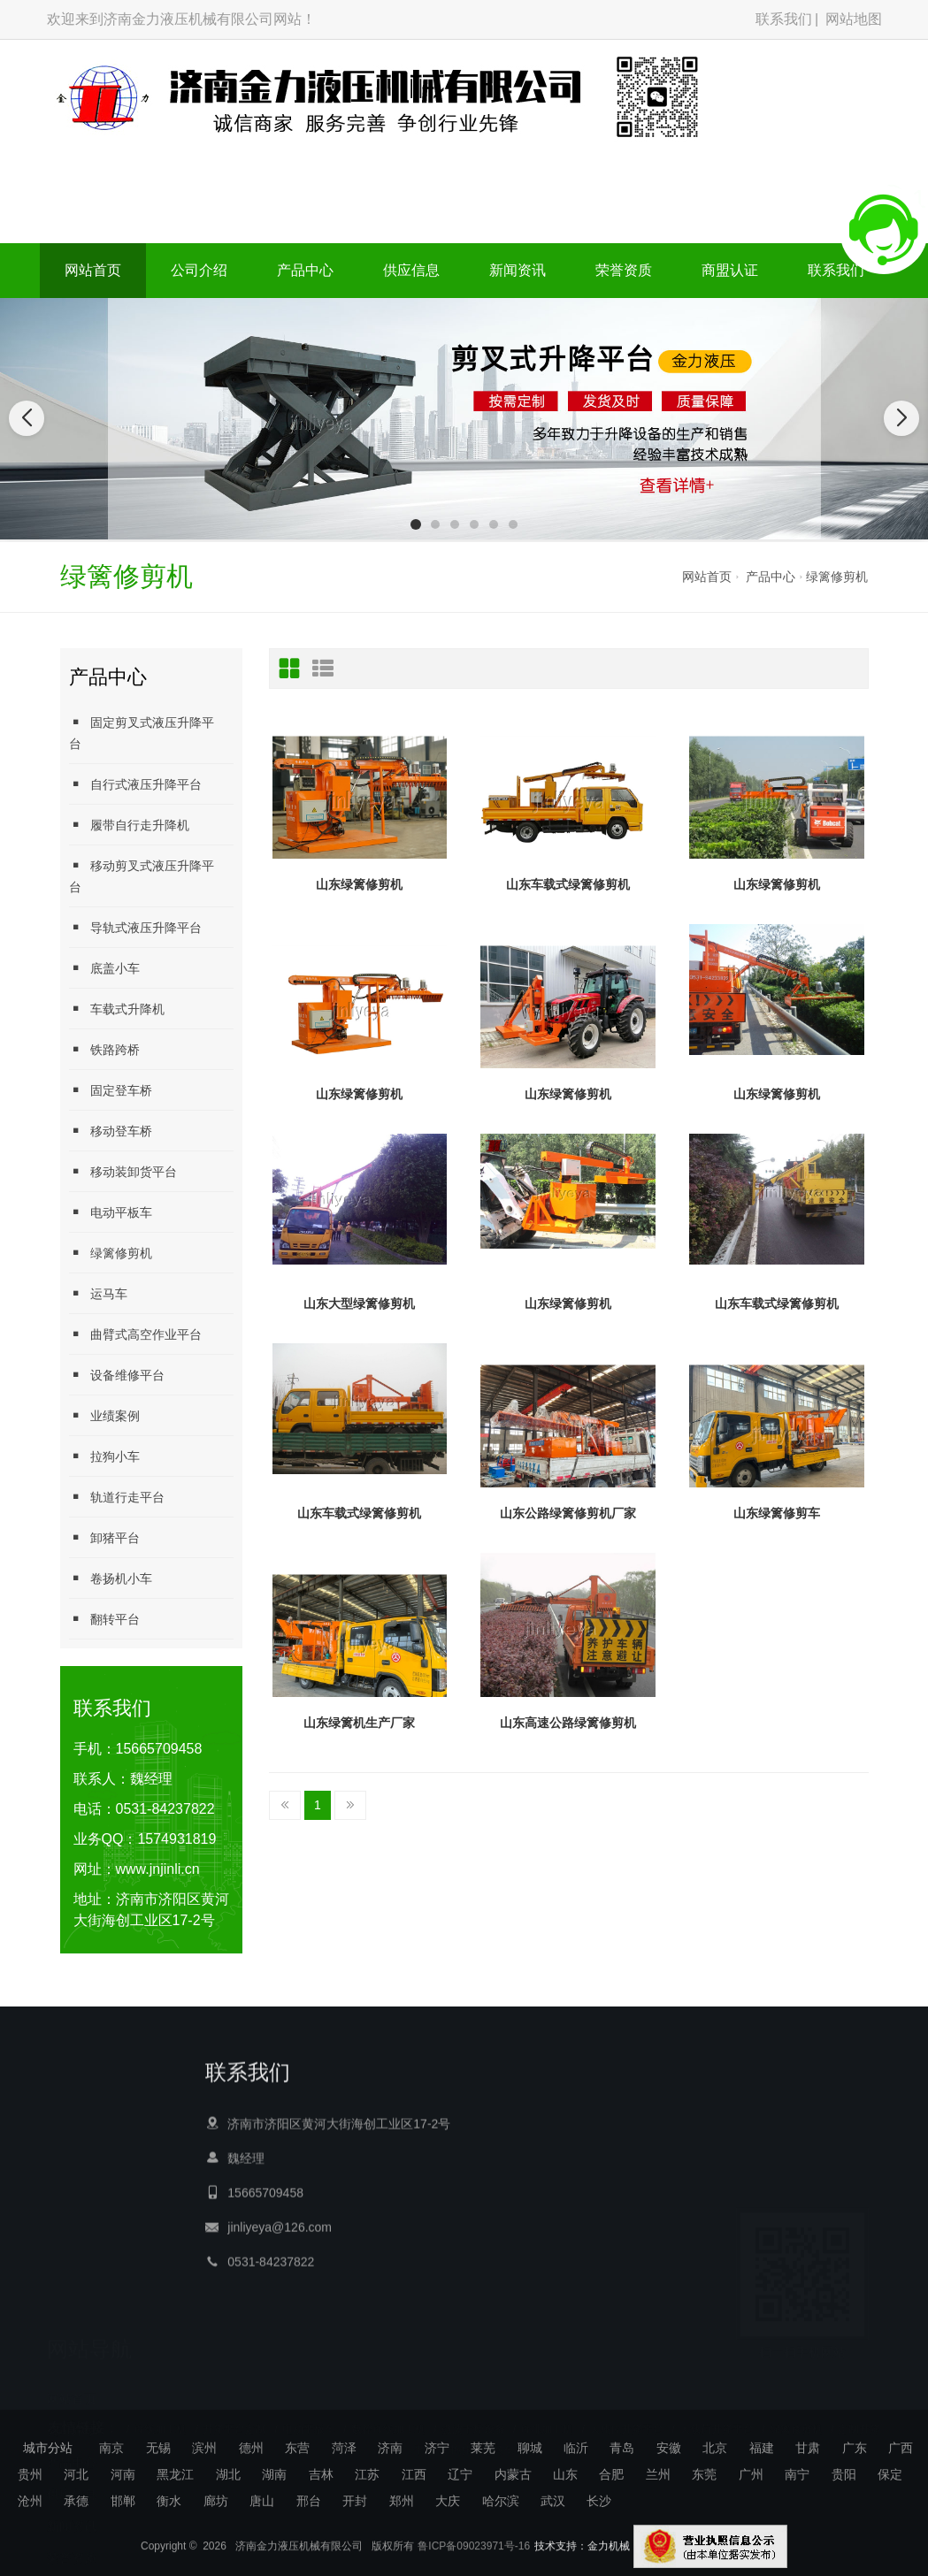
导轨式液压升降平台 (135, 927)
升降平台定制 (234, 2417)
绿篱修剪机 (837, 576)
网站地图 (853, 19)
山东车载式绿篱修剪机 (568, 884)
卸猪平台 (104, 1537)
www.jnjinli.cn (158, 1869)
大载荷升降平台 (716, 2417)
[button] (415, 524)
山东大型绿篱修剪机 (359, 1303)
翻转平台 (104, 1618)
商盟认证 (730, 270)
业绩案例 (104, 1415)
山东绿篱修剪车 (776, 1513)
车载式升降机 (117, 1008)
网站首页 (93, 270)
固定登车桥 (110, 1089)
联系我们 (783, 19)
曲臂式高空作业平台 (135, 1334)
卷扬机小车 (110, 1578)
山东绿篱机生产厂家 (359, 1723)
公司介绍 (199, 270)
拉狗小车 (104, 1456)
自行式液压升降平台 (135, 783)
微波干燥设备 (473, 2417)
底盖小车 (104, 967)
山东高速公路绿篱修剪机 (568, 1723)
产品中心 (305, 270)
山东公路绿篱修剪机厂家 (568, 1513)
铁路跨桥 (104, 1049)
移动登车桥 (110, 1130)
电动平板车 (110, 1211)
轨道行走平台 (117, 1496)
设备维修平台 (117, 1374)
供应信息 (411, 270)
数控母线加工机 (388, 2417)
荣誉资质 (623, 270)
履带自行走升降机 (129, 824)
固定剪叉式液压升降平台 (141, 733)
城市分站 (48, 2448)
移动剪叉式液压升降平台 (141, 876)
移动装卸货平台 (123, 1171)
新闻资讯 (517, 270)
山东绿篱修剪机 (359, 884)
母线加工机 (160, 2417)
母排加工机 (546, 2417)
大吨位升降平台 (626, 2417)
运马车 (98, 1293)
